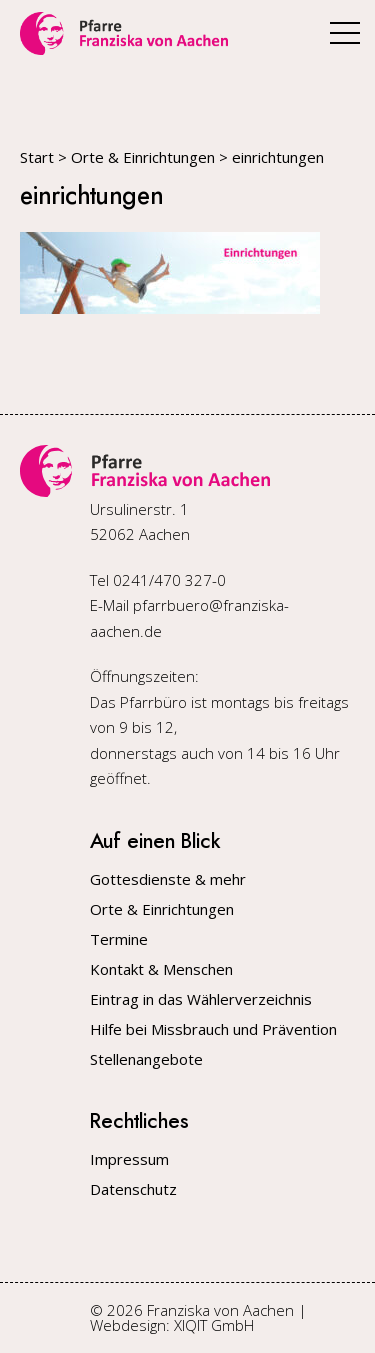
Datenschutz (133, 1189)
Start (37, 157)
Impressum (129, 1159)
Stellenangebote (146, 1059)
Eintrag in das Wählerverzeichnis (201, 999)
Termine (119, 939)
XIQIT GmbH (214, 1325)
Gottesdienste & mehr (168, 879)
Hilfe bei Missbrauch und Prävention (213, 1029)
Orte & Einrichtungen (143, 157)
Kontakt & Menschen (161, 969)
